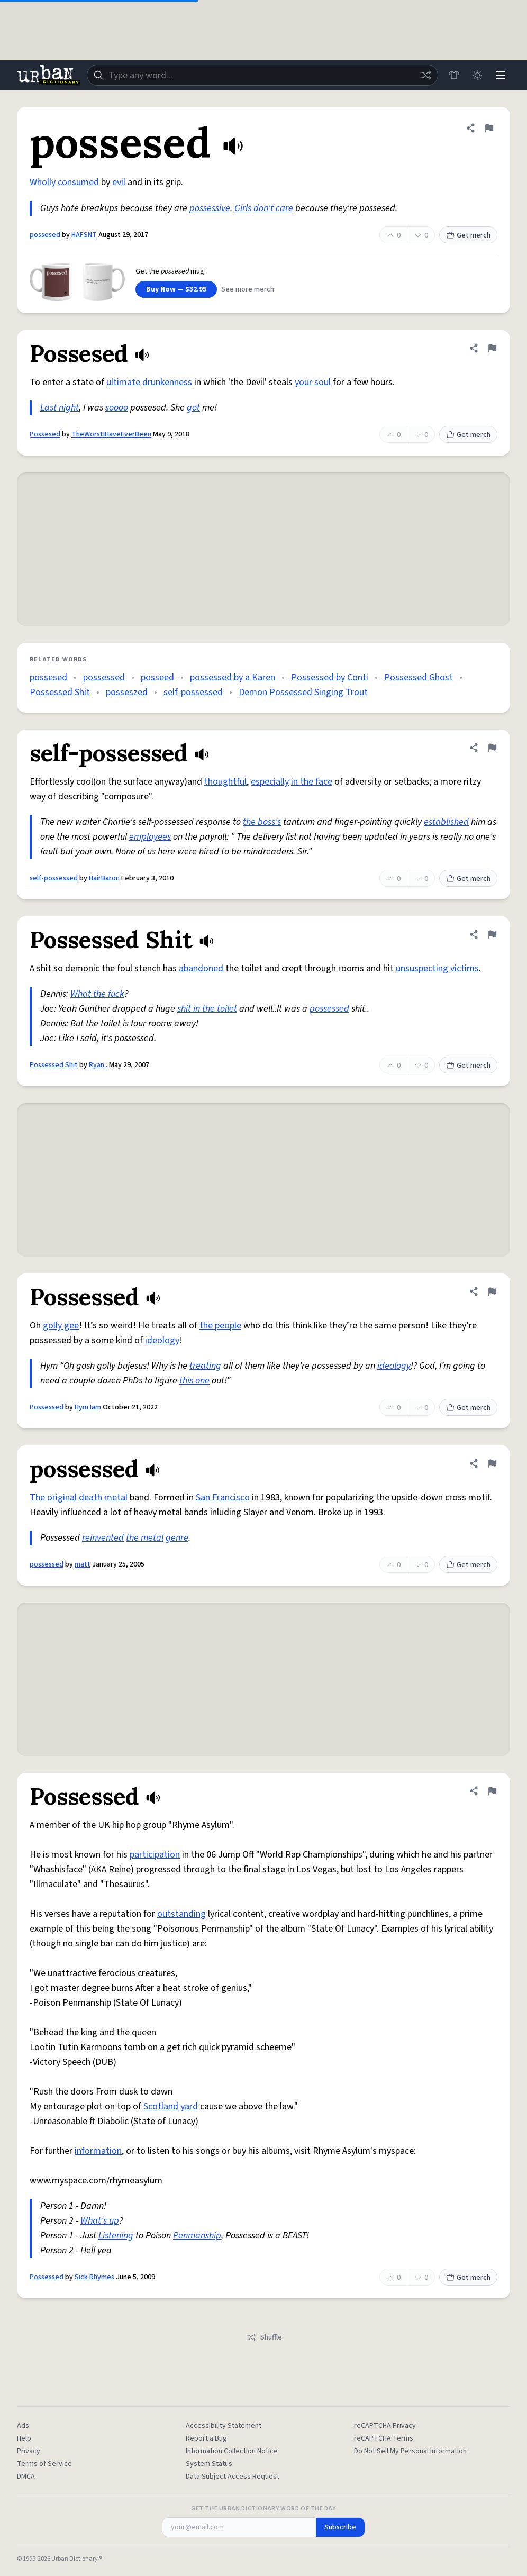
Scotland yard (170, 2106)
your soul (313, 382)
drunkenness (167, 382)
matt (82, 1564)
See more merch (247, 289)
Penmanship (197, 2235)
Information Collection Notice (232, 2451)
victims (464, 968)
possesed (45, 235)
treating (205, 1365)
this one (194, 1380)
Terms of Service (44, 2464)
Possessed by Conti (329, 677)
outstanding (181, 1913)
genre (177, 1537)
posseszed (127, 692)
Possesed (45, 434)
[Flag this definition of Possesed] (492, 348)
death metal (103, 1497)
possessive (209, 208)
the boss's (262, 822)
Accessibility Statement (223, 2425)
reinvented (103, 1537)
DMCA (26, 2476)
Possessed (46, 1407)
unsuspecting (422, 968)
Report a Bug (206, 2438)
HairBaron (104, 878)
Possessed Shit (60, 692)
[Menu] (500, 75)
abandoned (201, 968)
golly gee (61, 1325)
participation (155, 1854)
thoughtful (225, 781)
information (98, 2151)
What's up (99, 2220)
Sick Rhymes (94, 2277)
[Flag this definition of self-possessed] (492, 747)
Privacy (28, 2451)
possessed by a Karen (232, 677)
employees (150, 836)
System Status (209, 2464)
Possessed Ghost (418, 677)
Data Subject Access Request (232, 2476)
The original (53, 1497)
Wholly (43, 182)
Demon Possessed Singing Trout (303, 692)
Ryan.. (98, 1065)
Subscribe (340, 2527)
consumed (78, 182)
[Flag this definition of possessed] (492, 1463)
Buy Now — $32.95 (176, 289)
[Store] (454, 75)
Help (24, 2438)
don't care (273, 208)
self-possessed (193, 692)
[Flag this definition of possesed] (488, 128)
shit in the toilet (207, 1008)
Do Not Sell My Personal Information (410, 2451)
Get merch (468, 235)
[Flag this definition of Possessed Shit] (492, 934)
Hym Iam (88, 1407)
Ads (23, 2425)
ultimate (123, 382)
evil (118, 182)
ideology (162, 1340)
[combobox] (262, 75)
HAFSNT (84, 235)
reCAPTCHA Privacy (385, 2425)
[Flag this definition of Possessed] (492, 1291)
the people (220, 1325)
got (193, 407)
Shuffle (264, 2337)
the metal (144, 1537)
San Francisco (223, 1497)
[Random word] (425, 75)
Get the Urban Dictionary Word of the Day (263, 2509)
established (446, 822)
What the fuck (97, 993)
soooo (116, 407)
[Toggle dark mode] (477, 75)
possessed (104, 677)
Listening (115, 2235)
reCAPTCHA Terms (383, 2438)
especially (270, 781)
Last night (59, 407)
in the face (311, 781)
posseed (157, 677)
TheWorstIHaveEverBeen (111, 434)
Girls (242, 208)
